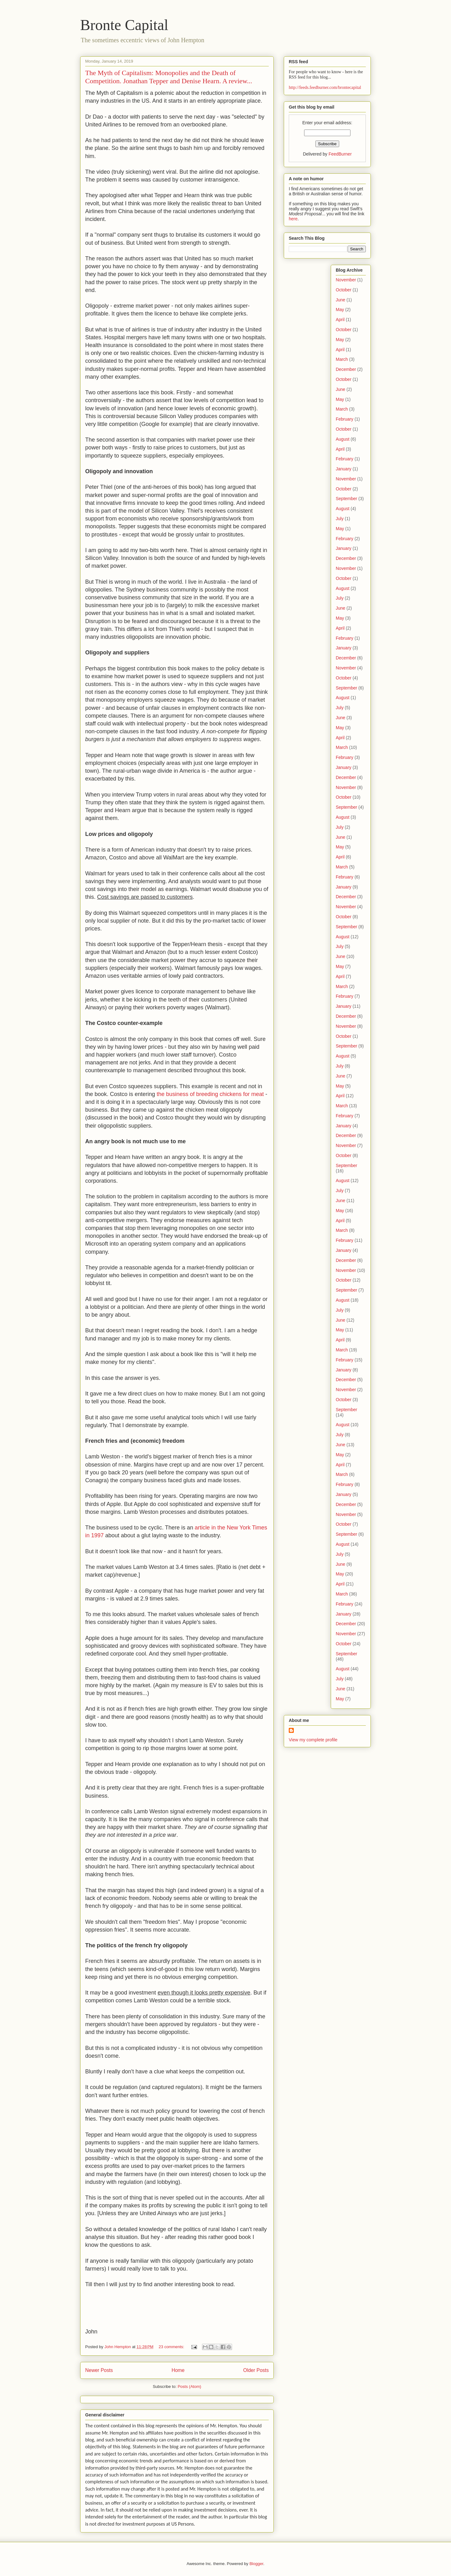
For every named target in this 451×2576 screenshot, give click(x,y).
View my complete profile (313, 1739)
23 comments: (172, 2346)
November (346, 279)
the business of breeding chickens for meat (210, 1094)
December (346, 369)
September (346, 498)
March (342, 359)
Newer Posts (99, 2370)
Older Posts (256, 2370)
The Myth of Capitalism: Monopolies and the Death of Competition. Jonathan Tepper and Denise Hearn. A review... (168, 77)
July (340, 518)
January (343, 468)
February (344, 419)
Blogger (256, 2563)
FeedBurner (340, 153)
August (343, 439)
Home (178, 2370)
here (293, 218)
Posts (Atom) (189, 2386)
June (340, 299)
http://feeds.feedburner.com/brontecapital (325, 87)
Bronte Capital (124, 25)
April (340, 319)
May (340, 309)
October (343, 289)
